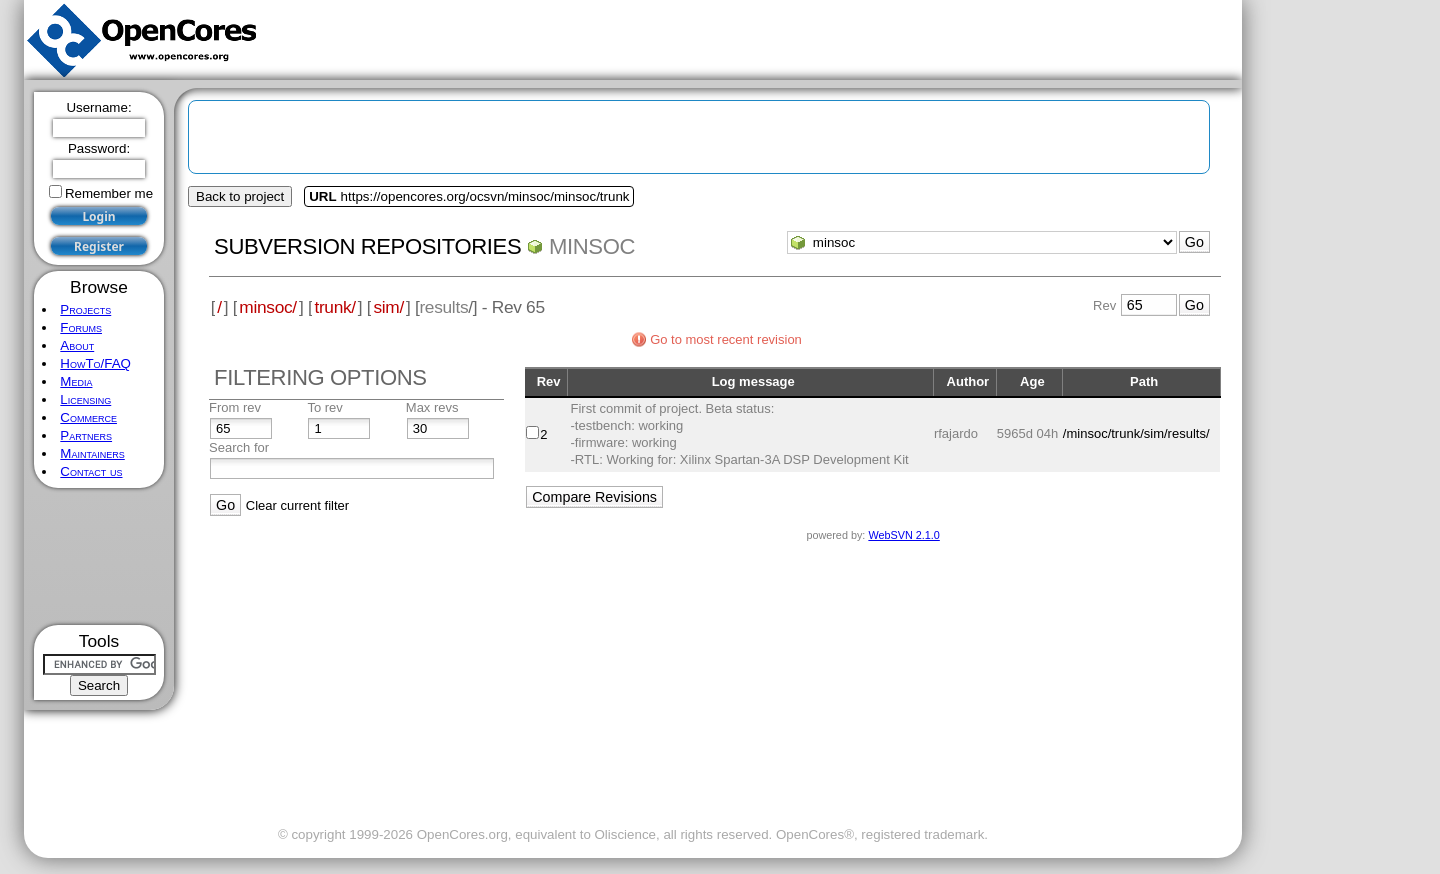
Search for (239, 447)
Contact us (91, 471)
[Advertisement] (99, 556)
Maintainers (92, 453)
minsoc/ (268, 307)
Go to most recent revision (726, 339)
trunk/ (334, 307)
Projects (85, 309)
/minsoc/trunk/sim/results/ (1136, 433)
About (77, 345)
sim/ (388, 307)
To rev (324, 407)
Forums (81, 327)
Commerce (88, 417)
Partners (86, 435)
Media (76, 381)
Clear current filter (297, 505)
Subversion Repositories (367, 246)
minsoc (592, 246)
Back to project (240, 196)
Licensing (85, 399)
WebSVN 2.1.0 (903, 535)
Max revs (432, 407)
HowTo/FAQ (95, 363)
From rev (235, 407)
